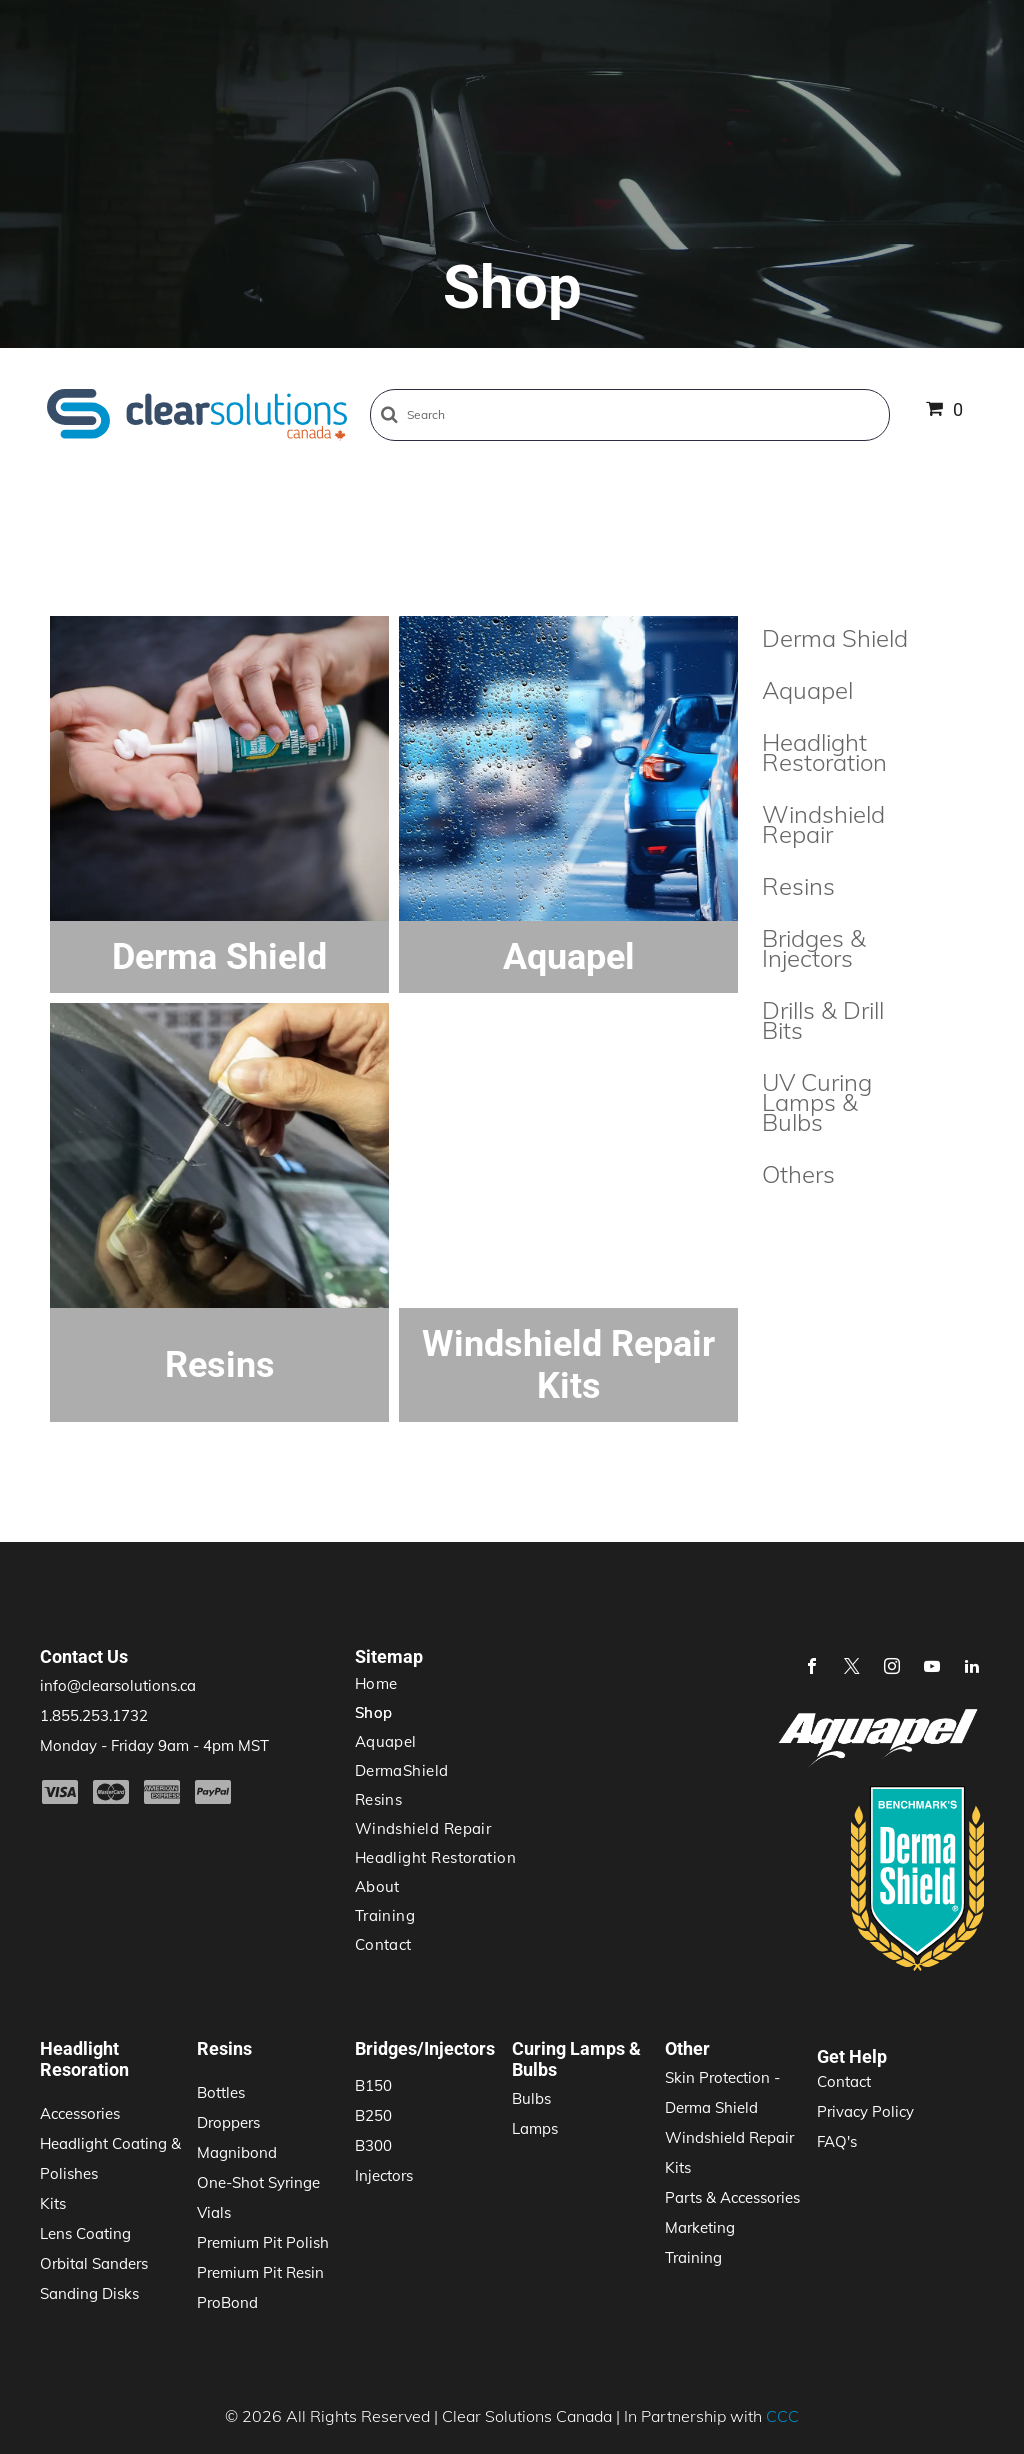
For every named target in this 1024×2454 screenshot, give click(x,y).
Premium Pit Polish (263, 2242)
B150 (373, 2085)
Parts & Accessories (732, 2197)
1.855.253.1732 (94, 1715)
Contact (844, 2081)
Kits (53, 2203)
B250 (373, 2115)
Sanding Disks (89, 2293)
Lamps (535, 2128)
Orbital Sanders (94, 2263)
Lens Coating (85, 2233)
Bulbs (531, 2098)
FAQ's (837, 2141)
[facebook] (812, 1668)
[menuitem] (505, 1683)
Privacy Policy (865, 2111)
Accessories (80, 2113)
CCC (782, 2416)
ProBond (227, 2302)
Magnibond (237, 2152)
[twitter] (852, 1668)
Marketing (700, 2227)
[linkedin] (972, 1668)
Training (693, 2257)
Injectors (384, 2175)
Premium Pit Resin (260, 2272)
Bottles (221, 2092)
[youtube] (932, 1668)
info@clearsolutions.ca (118, 1685)
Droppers (228, 2122)
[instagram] (892, 1668)
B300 (373, 2145)
